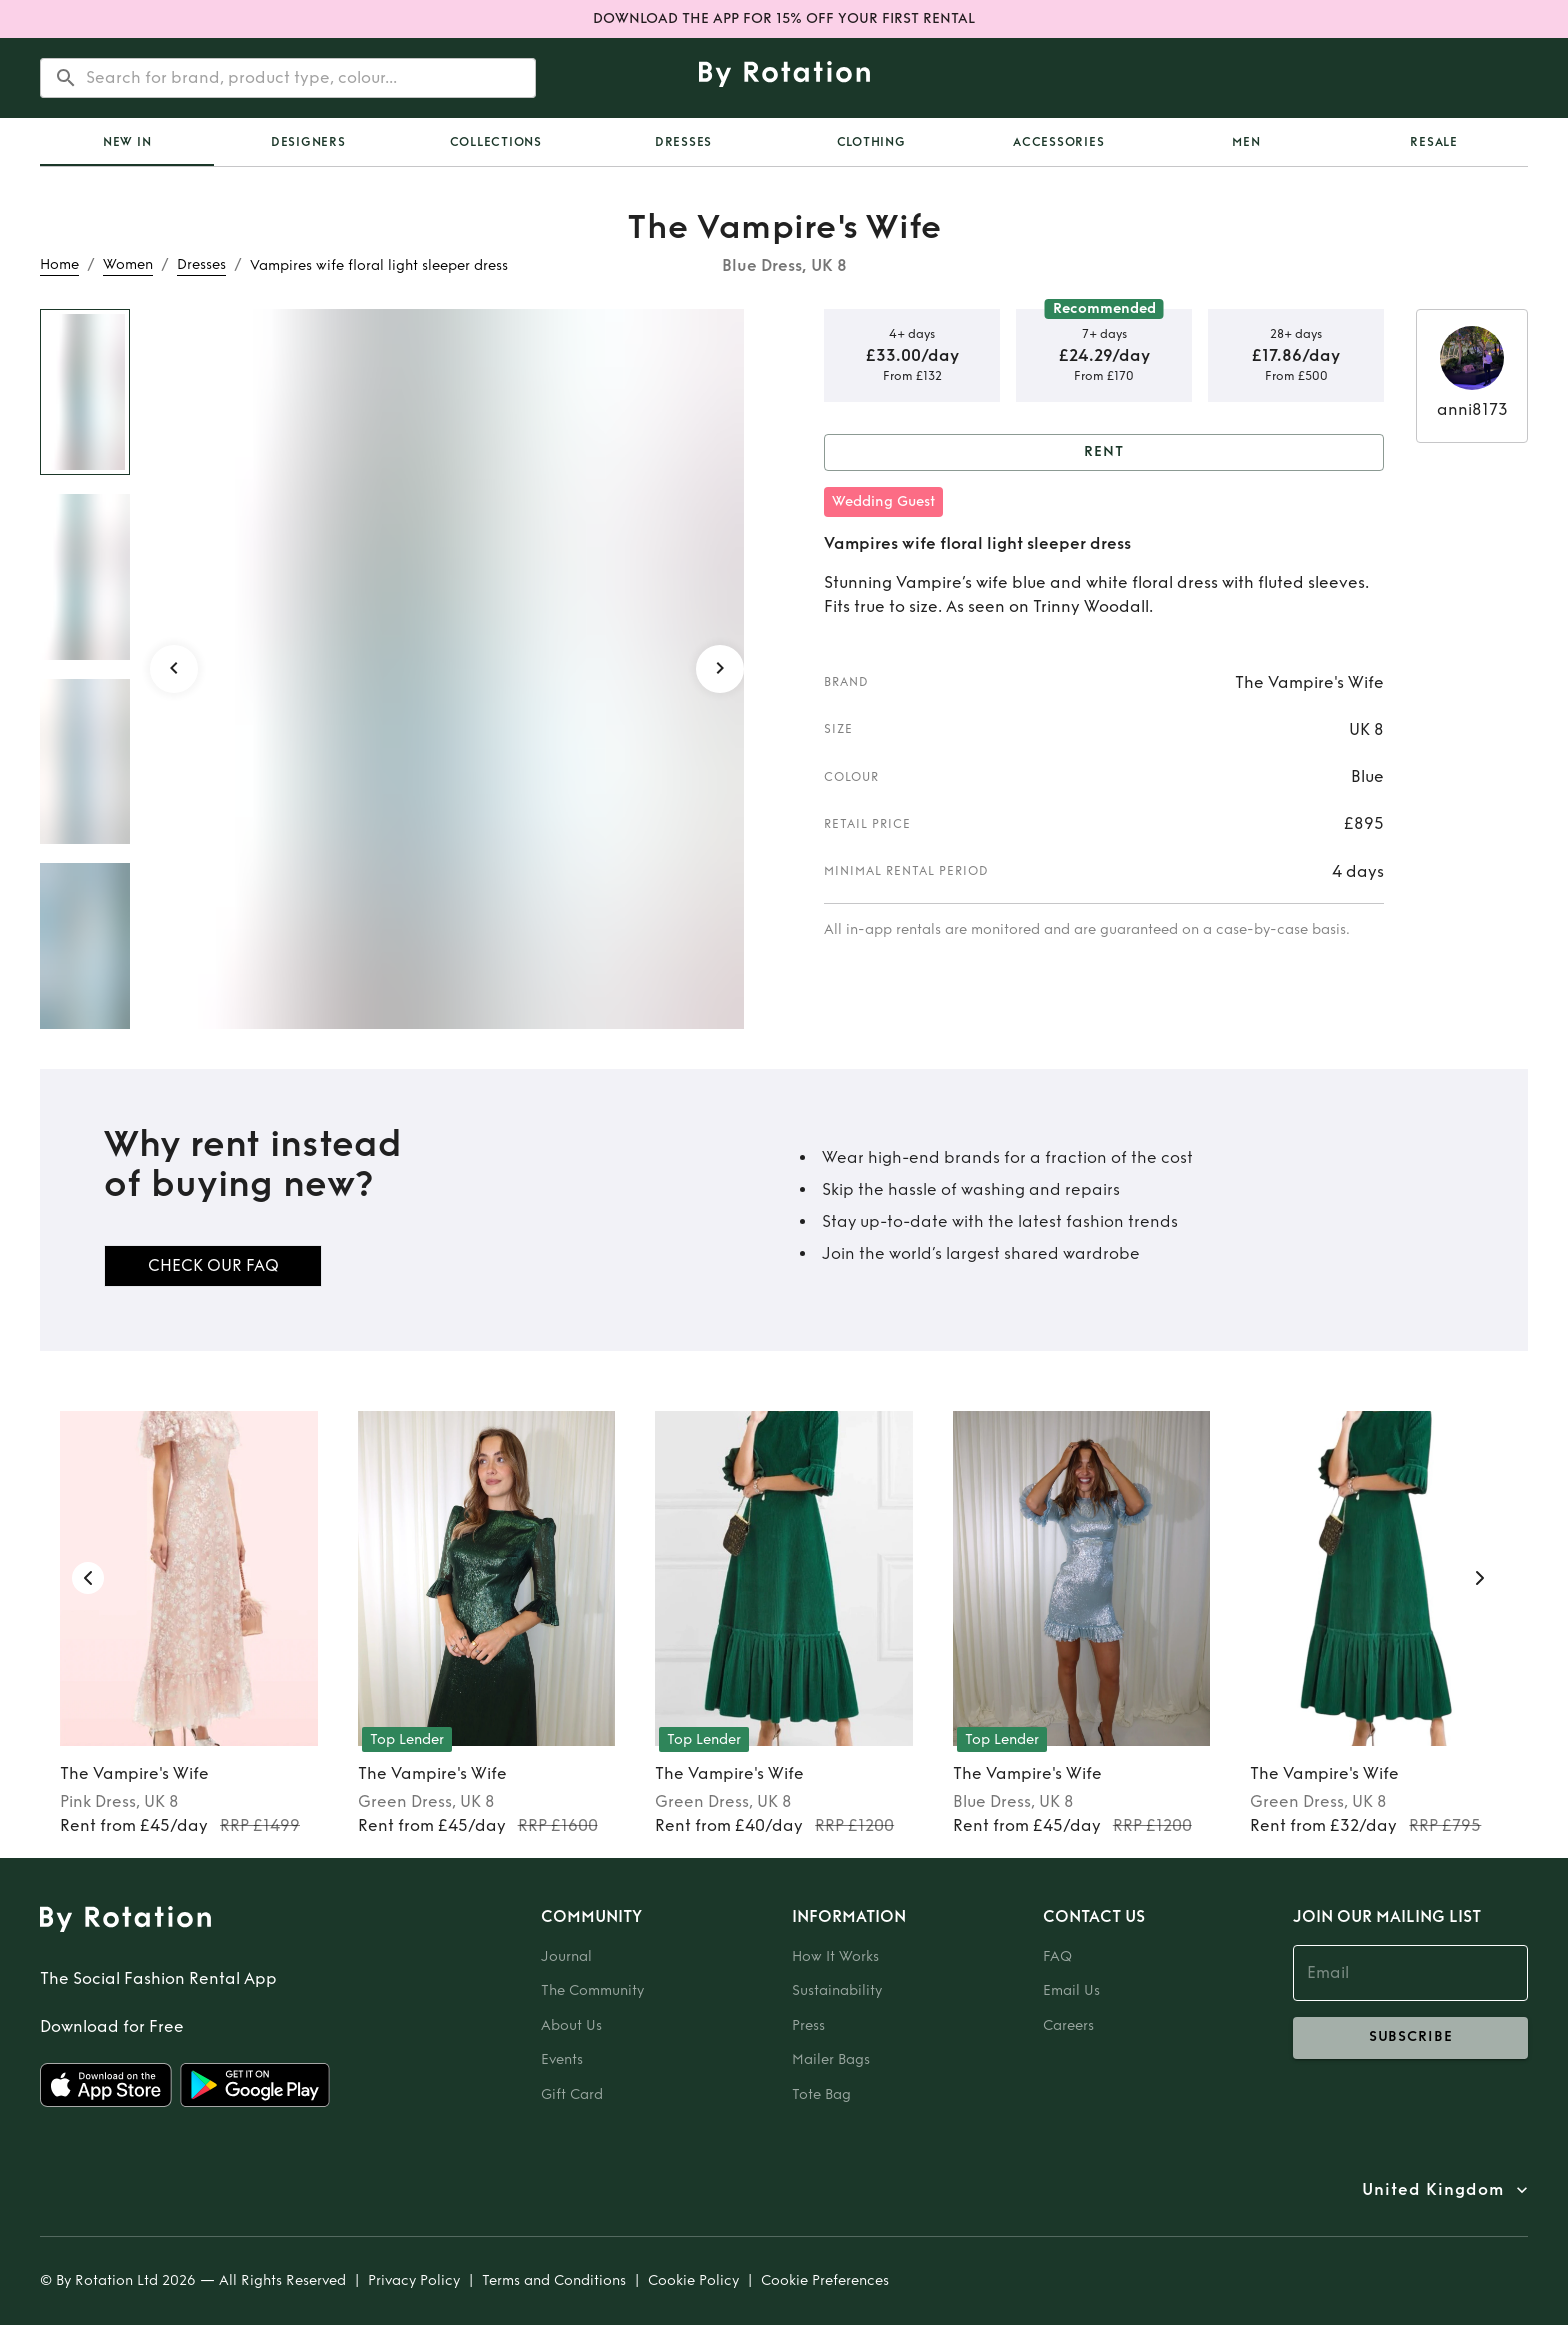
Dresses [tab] (683, 142)
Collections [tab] (496, 142)
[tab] (127, 142)
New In (127, 142)
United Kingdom (1433, 2190)
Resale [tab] (1434, 142)
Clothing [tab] (871, 142)
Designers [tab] (308, 142)
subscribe (1410, 2038)
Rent (1104, 452)
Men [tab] (1246, 142)
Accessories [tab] (1058, 142)
